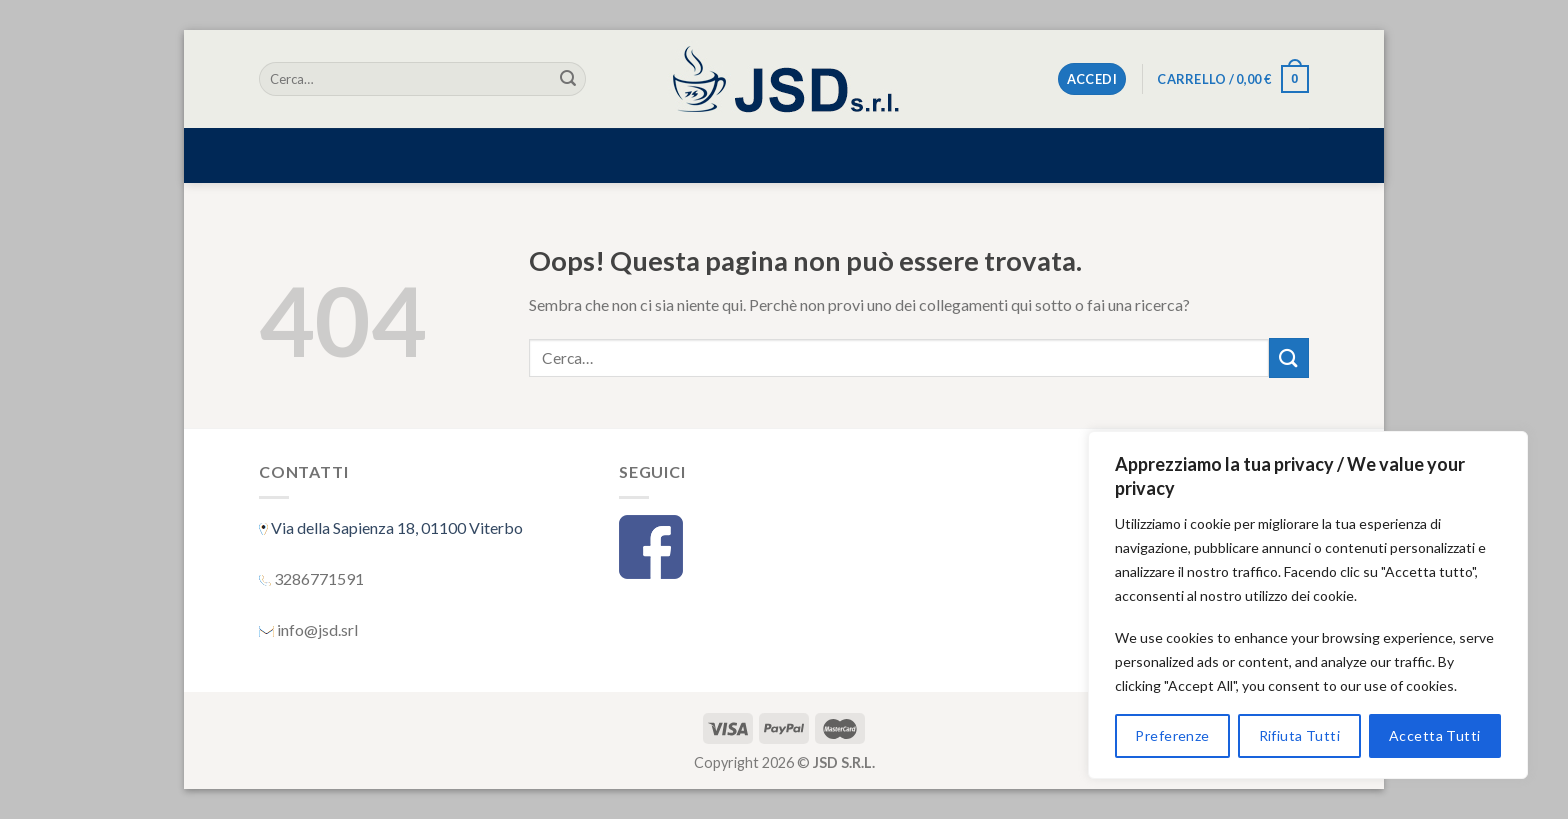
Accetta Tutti (1434, 735)
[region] (1308, 605)
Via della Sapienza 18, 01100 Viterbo (395, 527)
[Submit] (568, 79)
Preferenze (1172, 735)
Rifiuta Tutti (1299, 735)
